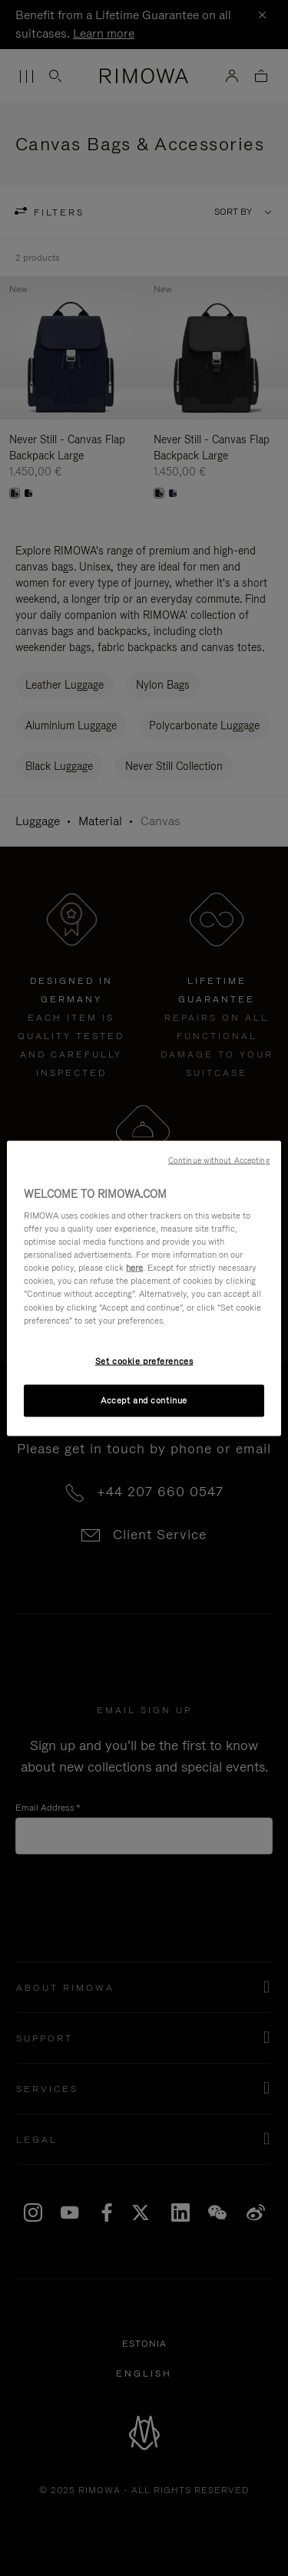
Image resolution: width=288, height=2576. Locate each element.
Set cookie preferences (144, 1360)
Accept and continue (144, 1399)
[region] (143, 1288)
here (134, 1268)
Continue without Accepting (219, 1159)
